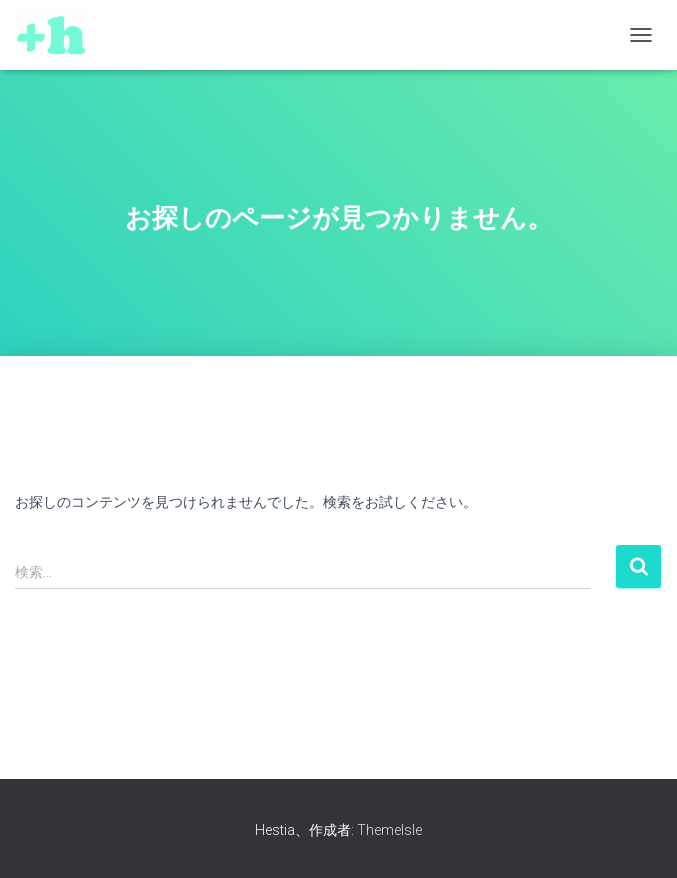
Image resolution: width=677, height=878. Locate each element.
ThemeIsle (389, 830)
